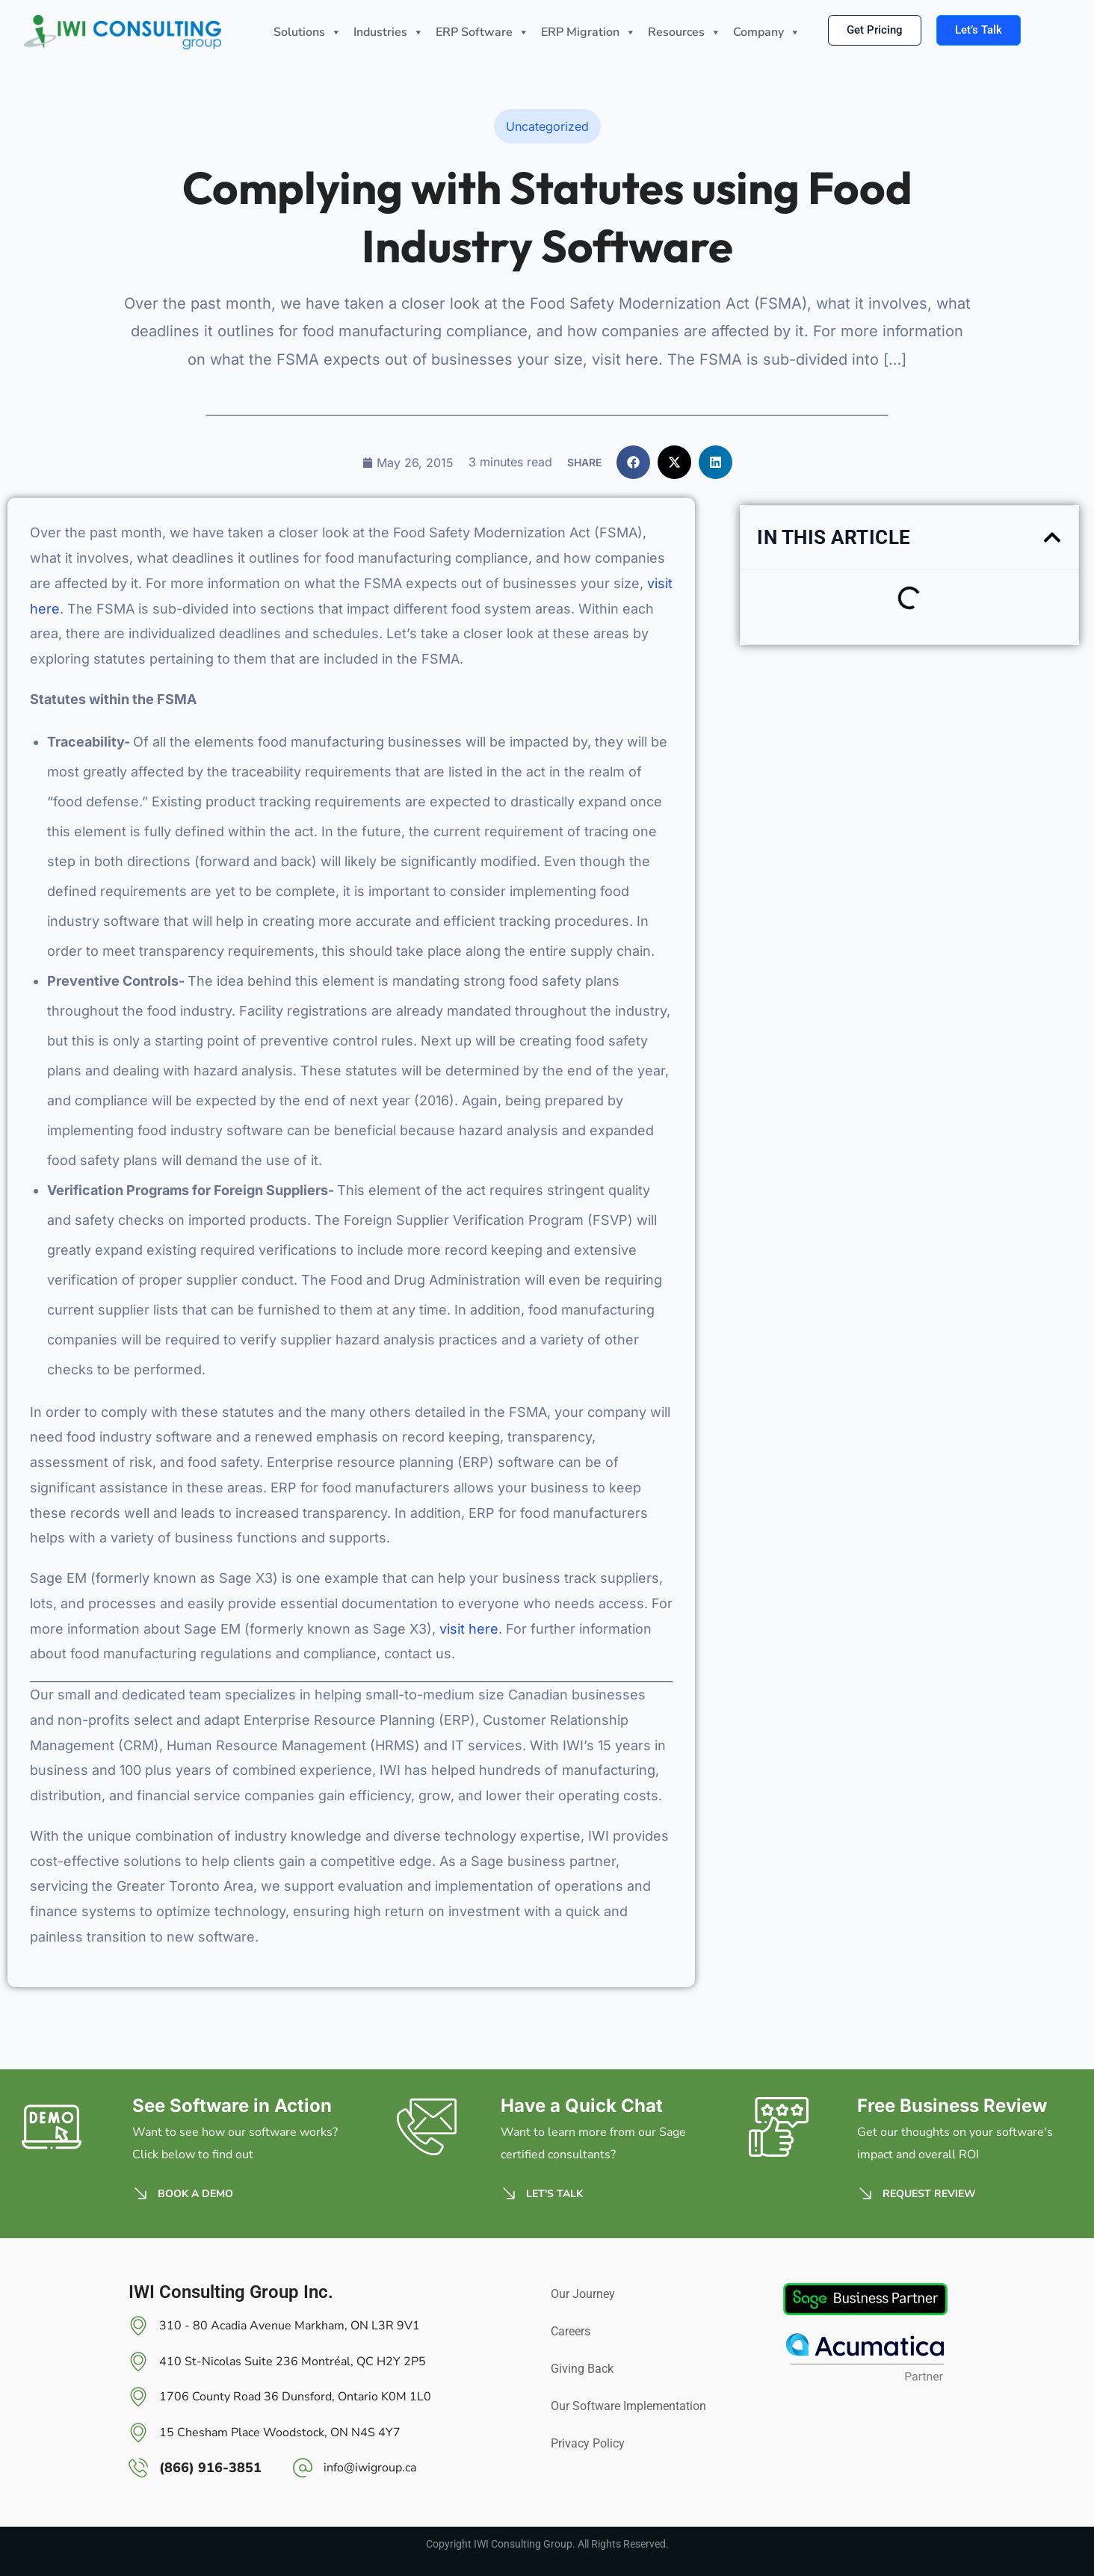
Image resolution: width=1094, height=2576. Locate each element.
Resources (684, 32)
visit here (468, 1629)
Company (766, 32)
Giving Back (582, 2369)
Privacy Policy (588, 2443)
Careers (570, 2331)
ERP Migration (588, 32)
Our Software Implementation (628, 2406)
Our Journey (583, 2294)
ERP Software (482, 32)
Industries (388, 32)
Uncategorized (547, 126)
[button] (633, 462)
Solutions (308, 32)
